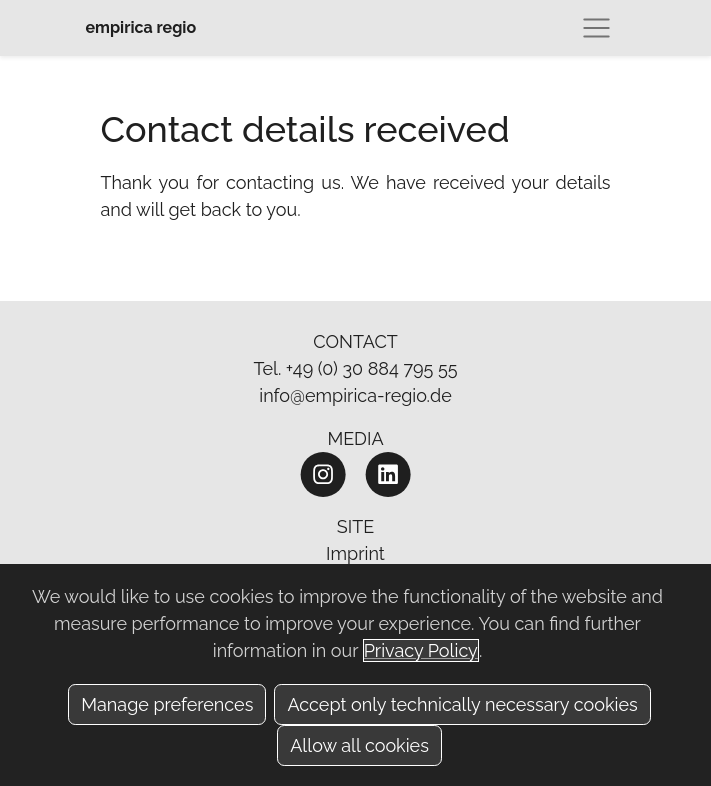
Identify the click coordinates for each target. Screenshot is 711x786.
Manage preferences (167, 704)
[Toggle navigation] (596, 28)
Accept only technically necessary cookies (462, 704)
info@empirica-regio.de (355, 395)
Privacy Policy (421, 650)
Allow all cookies (359, 745)
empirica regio (141, 27)
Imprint (355, 553)
